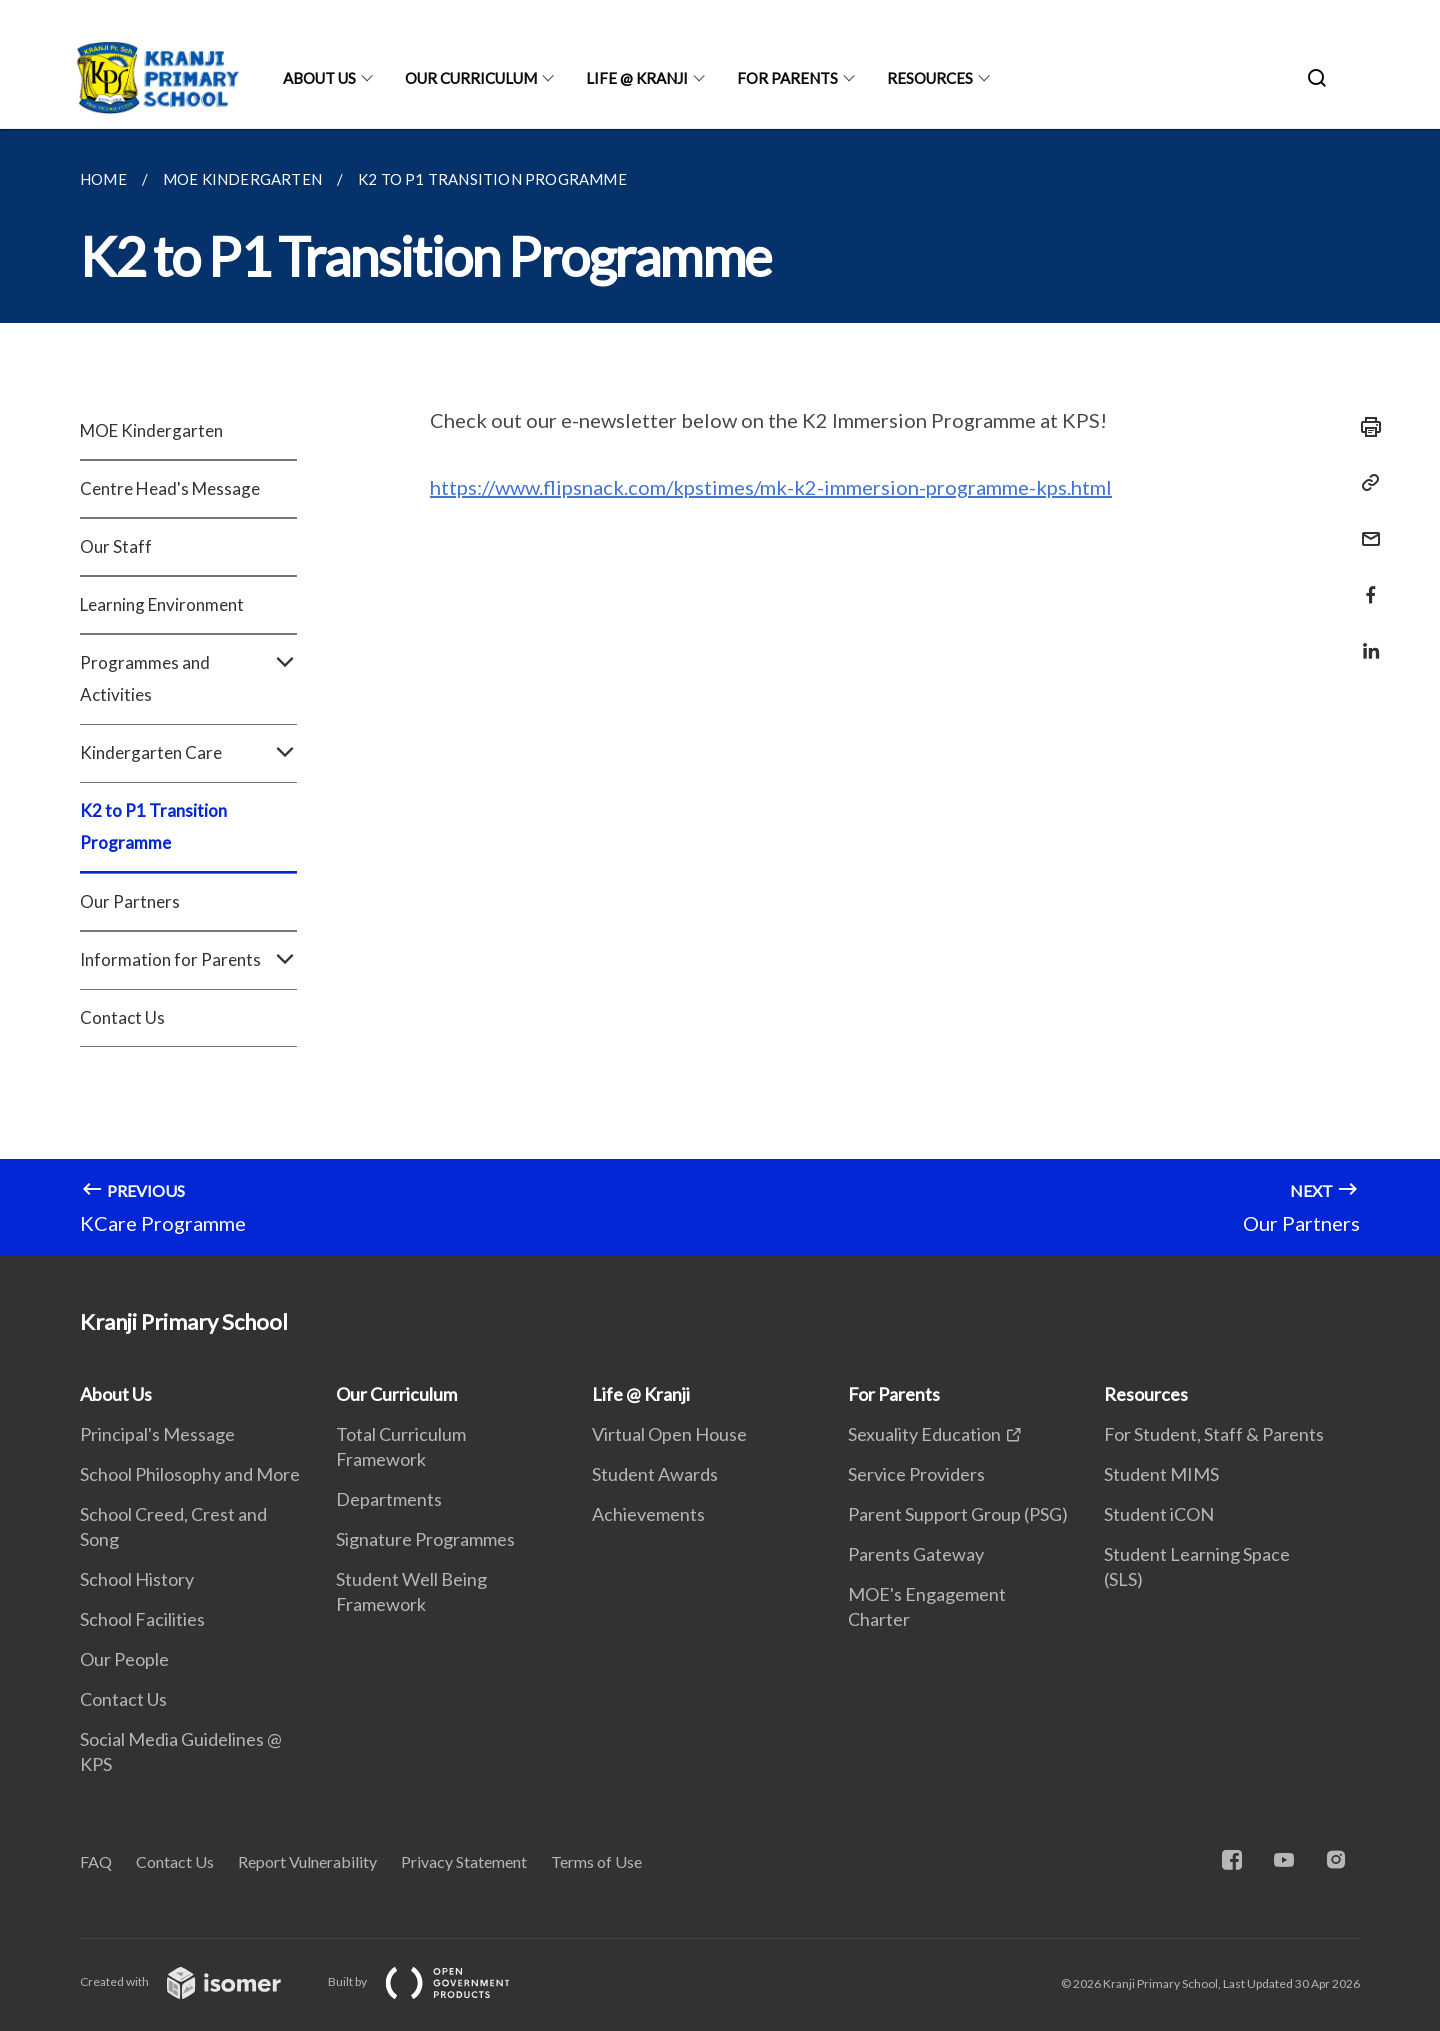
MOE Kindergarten (151, 430)
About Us (319, 78)
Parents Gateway (916, 1554)
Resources (930, 78)
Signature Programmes (425, 1539)
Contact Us (122, 1017)
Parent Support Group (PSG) (958, 1514)
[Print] (1365, 427)
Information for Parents (188, 960)
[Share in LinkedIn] (1365, 638)
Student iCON (1159, 1514)
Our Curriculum (471, 78)
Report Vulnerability (307, 1861)
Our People (124, 1659)
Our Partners (130, 901)
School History (137, 1579)
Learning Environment (162, 604)
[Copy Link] (1365, 483)
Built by (435, 1981)
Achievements (648, 1514)
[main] (720, 692)
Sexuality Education (924, 1434)
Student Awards (655, 1474)
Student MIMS (1161, 1474)
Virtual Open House (669, 1434)
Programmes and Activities (188, 679)
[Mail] (1365, 526)
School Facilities (142, 1619)
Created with (196, 1981)
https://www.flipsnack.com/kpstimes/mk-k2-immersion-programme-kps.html (771, 487)
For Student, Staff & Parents (1214, 1434)
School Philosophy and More (190, 1474)
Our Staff (116, 546)
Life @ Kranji (637, 78)
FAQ (96, 1861)
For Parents (787, 78)
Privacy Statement (464, 1861)
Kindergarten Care (188, 753)
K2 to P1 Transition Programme (153, 826)
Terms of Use (596, 1861)
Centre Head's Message (170, 488)
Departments (389, 1499)
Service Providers (916, 1474)
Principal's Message (157, 1434)
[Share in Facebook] (1365, 582)
